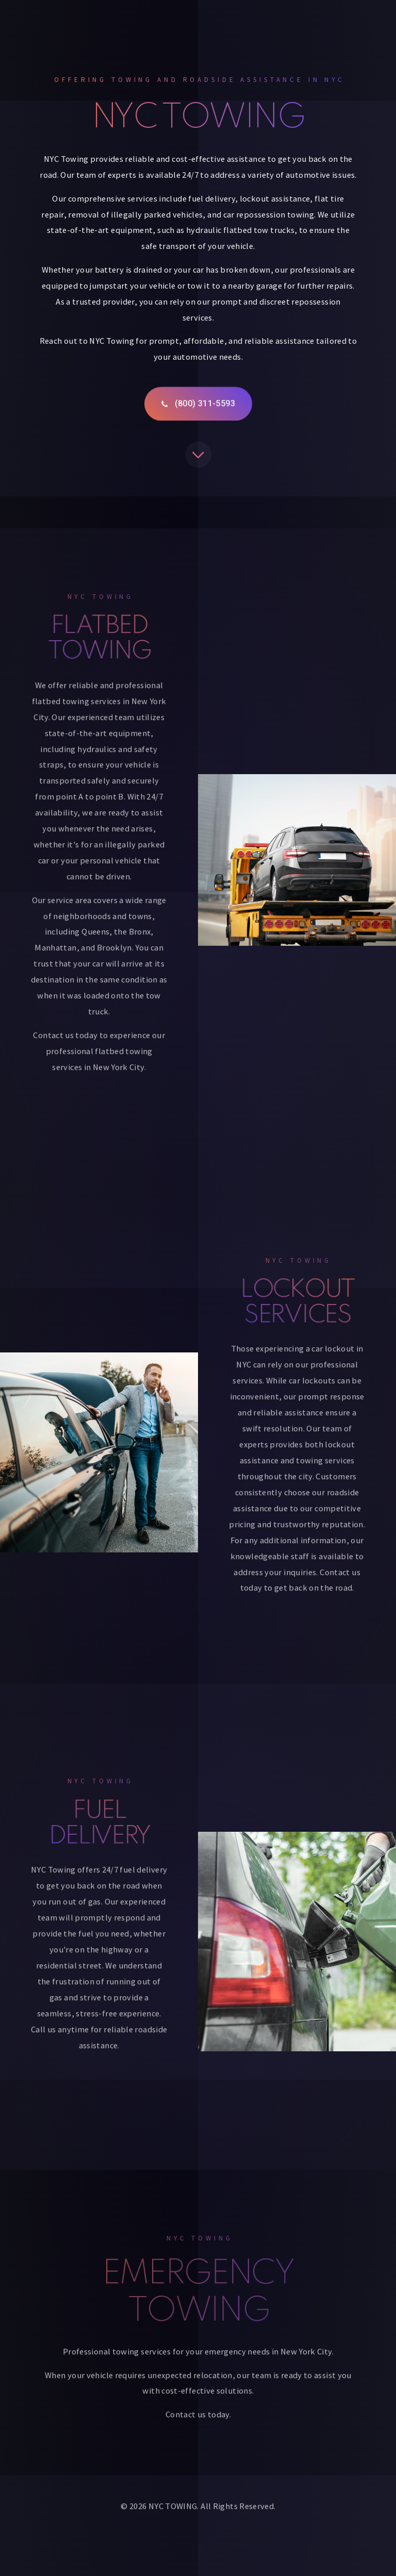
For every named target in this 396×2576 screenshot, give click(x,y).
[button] (198, 405)
